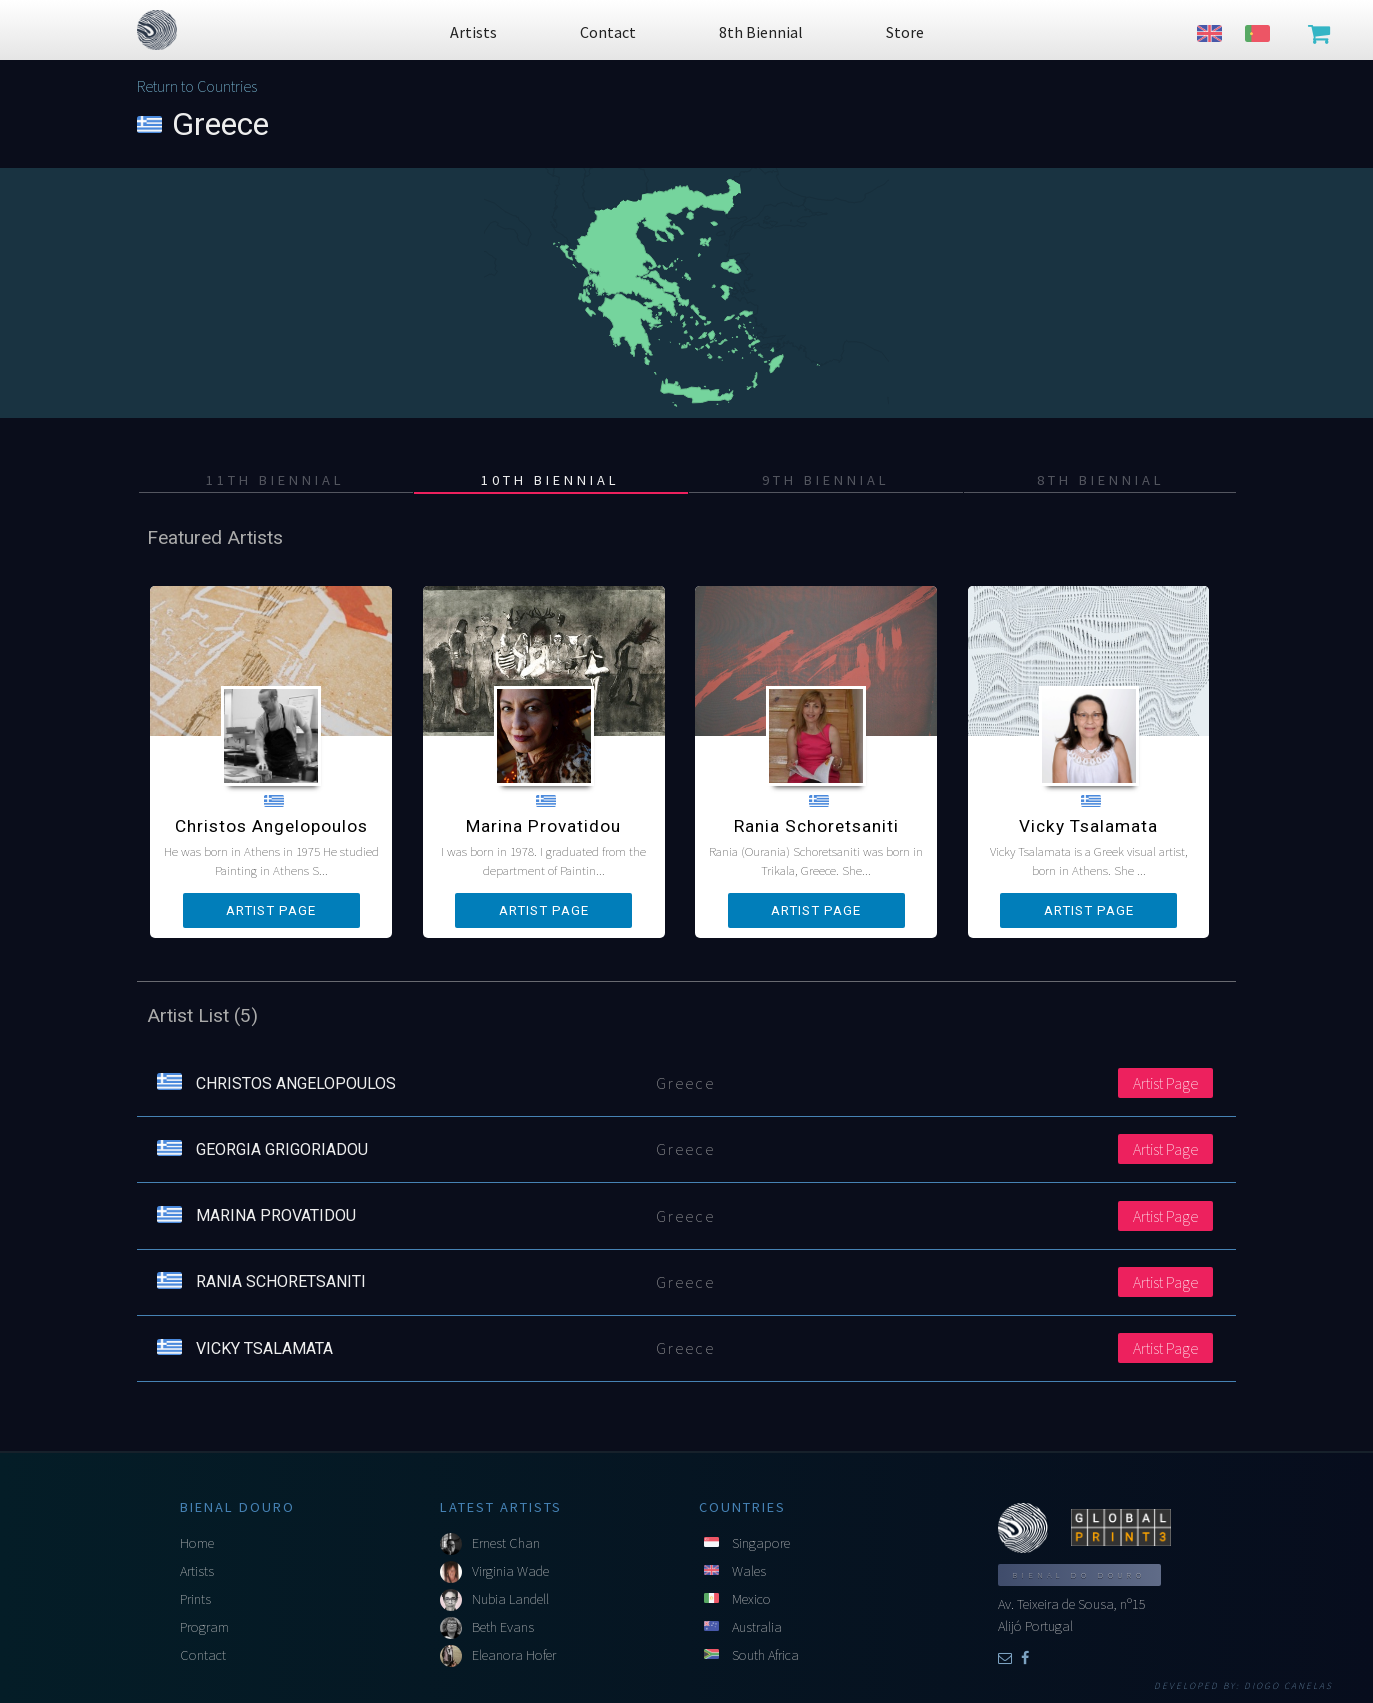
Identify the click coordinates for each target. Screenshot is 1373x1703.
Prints (195, 1599)
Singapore (761, 1543)
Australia (757, 1627)
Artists (197, 1571)
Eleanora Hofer (514, 1655)
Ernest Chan (506, 1543)
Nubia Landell (510, 1599)
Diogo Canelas (1288, 1686)
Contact (203, 1655)
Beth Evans (503, 1627)
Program (204, 1627)
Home (197, 1543)
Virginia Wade (510, 1571)
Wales (749, 1571)
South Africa (765, 1655)
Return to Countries (197, 86)
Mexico (751, 1599)
